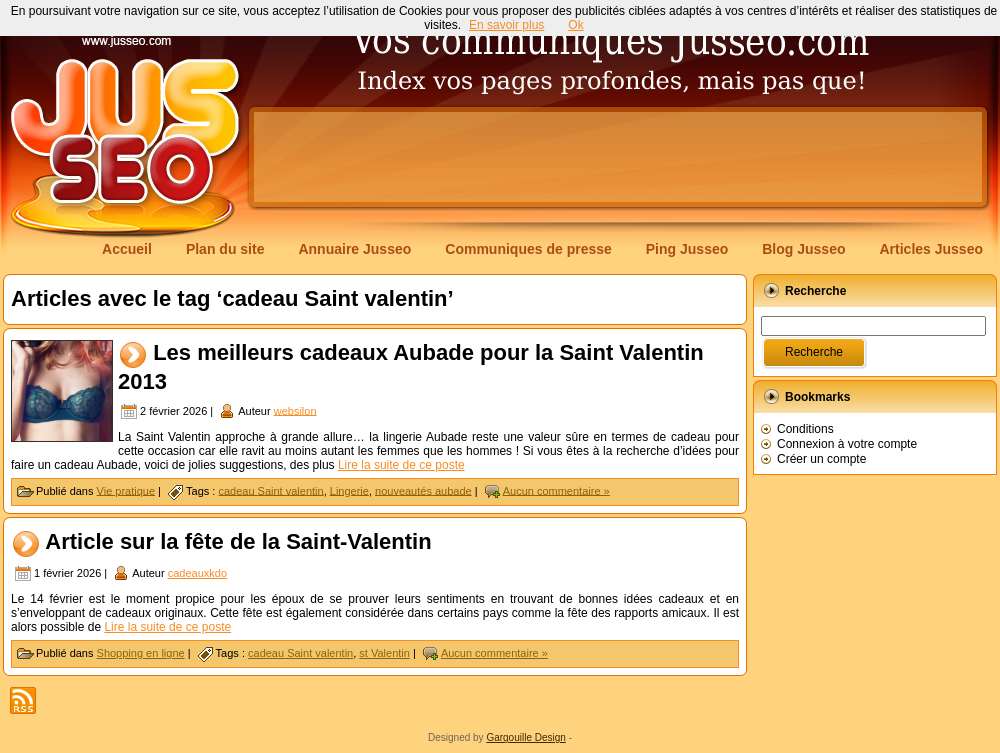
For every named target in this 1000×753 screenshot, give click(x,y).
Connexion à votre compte (847, 444)
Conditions (805, 429)
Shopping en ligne (141, 653)
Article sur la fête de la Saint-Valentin (238, 541)
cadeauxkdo (197, 573)
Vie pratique (126, 490)
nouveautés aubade (423, 490)
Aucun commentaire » (556, 490)
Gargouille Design (526, 737)
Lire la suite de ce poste (401, 465)
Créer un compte (821, 459)
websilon (295, 410)
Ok (575, 25)
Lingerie (349, 490)
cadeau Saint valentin (270, 490)
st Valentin (384, 653)
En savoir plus (506, 25)
